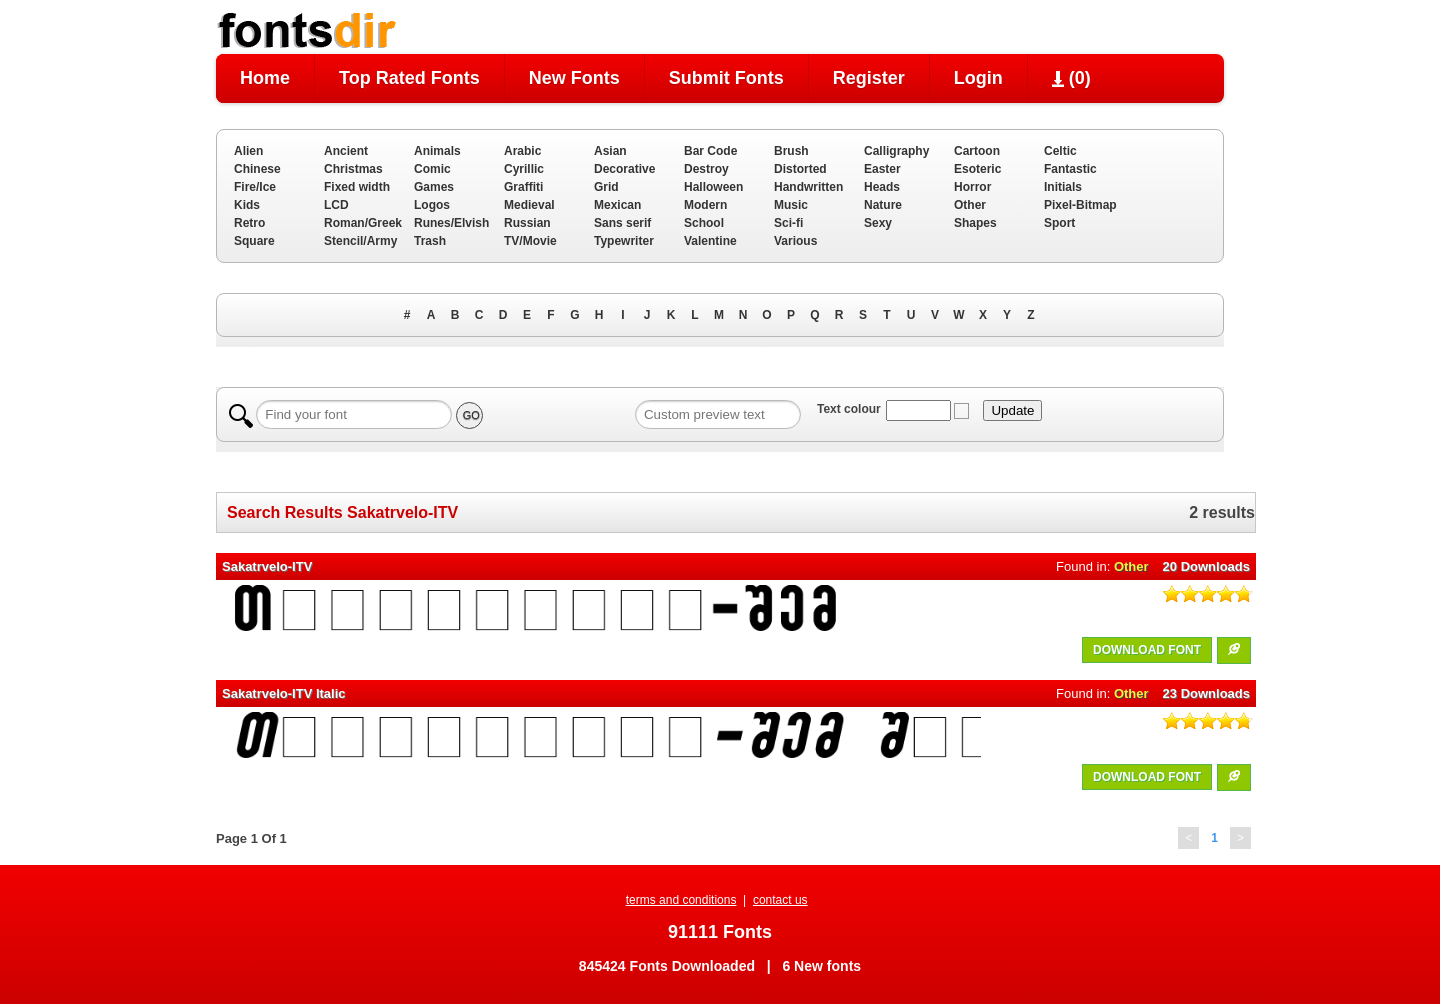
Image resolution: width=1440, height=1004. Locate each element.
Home (265, 78)
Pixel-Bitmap (1080, 205)
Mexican (617, 205)
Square (254, 241)
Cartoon (977, 151)
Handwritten (808, 187)
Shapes (975, 223)
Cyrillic (524, 169)
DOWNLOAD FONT (1147, 650)
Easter (882, 169)
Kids (247, 205)
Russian (527, 223)
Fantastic (1070, 169)
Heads (882, 187)
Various (795, 241)
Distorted (800, 169)
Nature (883, 205)
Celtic (1060, 151)
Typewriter (624, 241)
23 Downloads (1206, 693)
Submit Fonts (726, 78)
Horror (972, 187)
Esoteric (977, 169)
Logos (432, 205)
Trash (430, 241)
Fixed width (357, 187)
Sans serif (622, 223)
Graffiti (523, 187)
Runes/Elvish (451, 223)
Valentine (710, 241)
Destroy (706, 169)
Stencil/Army (360, 241)
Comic (432, 169)
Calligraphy (896, 151)
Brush (791, 151)
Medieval (529, 205)
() (1071, 78)
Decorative (624, 169)
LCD (336, 205)
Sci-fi (788, 223)
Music (791, 205)
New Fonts (574, 78)
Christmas (353, 169)
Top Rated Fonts (409, 78)
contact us (780, 900)
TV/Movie (530, 241)
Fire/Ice (255, 187)
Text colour (849, 409)
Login (978, 78)
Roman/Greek (363, 223)
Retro (249, 223)
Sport (1059, 223)
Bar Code (710, 151)
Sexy (878, 223)
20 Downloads (1206, 566)
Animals (437, 151)
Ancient (346, 151)
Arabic (522, 151)
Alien (248, 151)
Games (434, 187)
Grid (606, 187)
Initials (1063, 187)
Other (970, 205)
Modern (705, 205)
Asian (610, 151)
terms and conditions (681, 900)
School (704, 223)
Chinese (257, 169)
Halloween (713, 187)
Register (869, 78)
